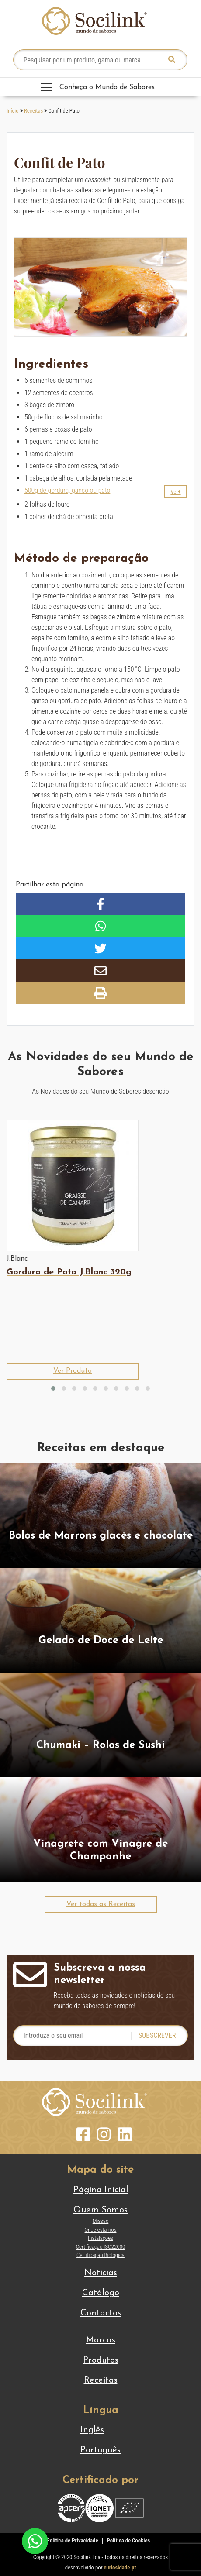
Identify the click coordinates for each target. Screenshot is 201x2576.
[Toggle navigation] (100, 87)
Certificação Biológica (100, 2255)
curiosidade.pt (120, 2567)
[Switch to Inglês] (100, 2430)
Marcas (100, 2340)
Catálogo (100, 2293)
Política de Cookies (128, 2540)
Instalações (100, 2238)
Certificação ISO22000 (100, 2246)
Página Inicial (100, 2190)
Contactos (100, 2313)
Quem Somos (100, 2210)
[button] (175, 491)
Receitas (33, 110)
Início (13, 110)
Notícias (100, 2273)
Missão (101, 2221)
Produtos (100, 2360)
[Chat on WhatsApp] (35, 2540)
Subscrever (157, 2035)
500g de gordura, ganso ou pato (67, 490)
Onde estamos (101, 2229)
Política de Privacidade (72, 2540)
